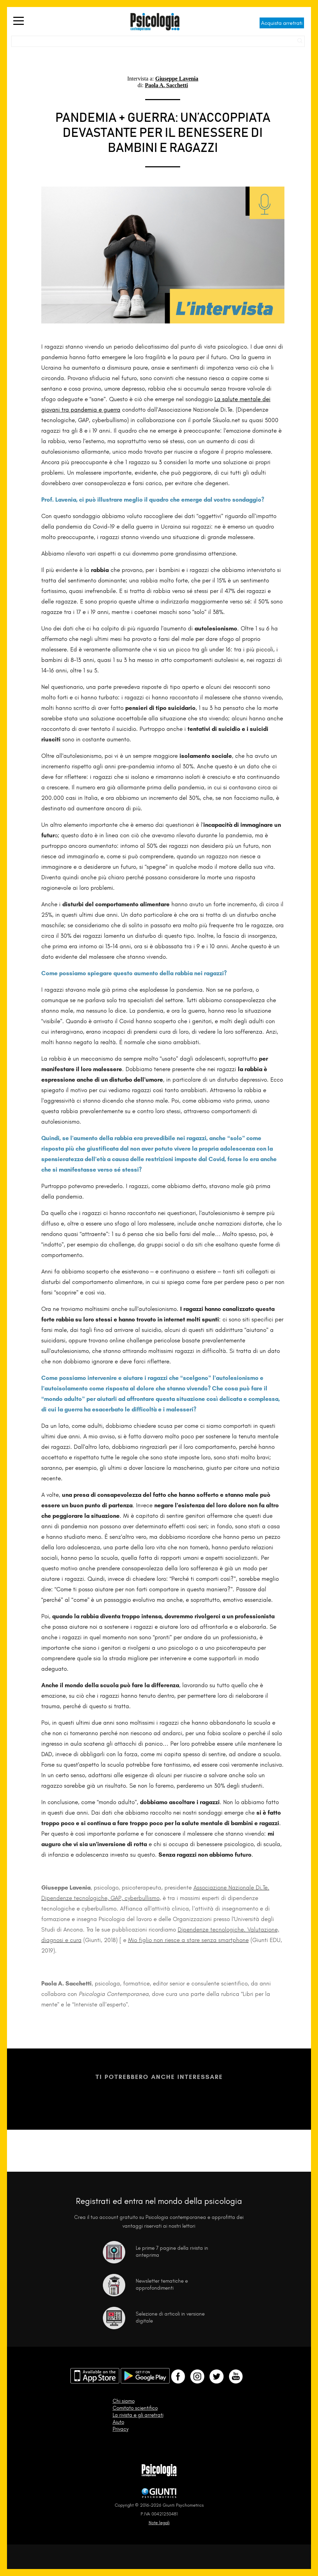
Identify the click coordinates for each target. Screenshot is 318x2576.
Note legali (159, 2522)
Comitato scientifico (135, 2408)
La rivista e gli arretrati (138, 2415)
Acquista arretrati (282, 23)
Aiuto (118, 2422)
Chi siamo (124, 2401)
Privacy (120, 2429)
